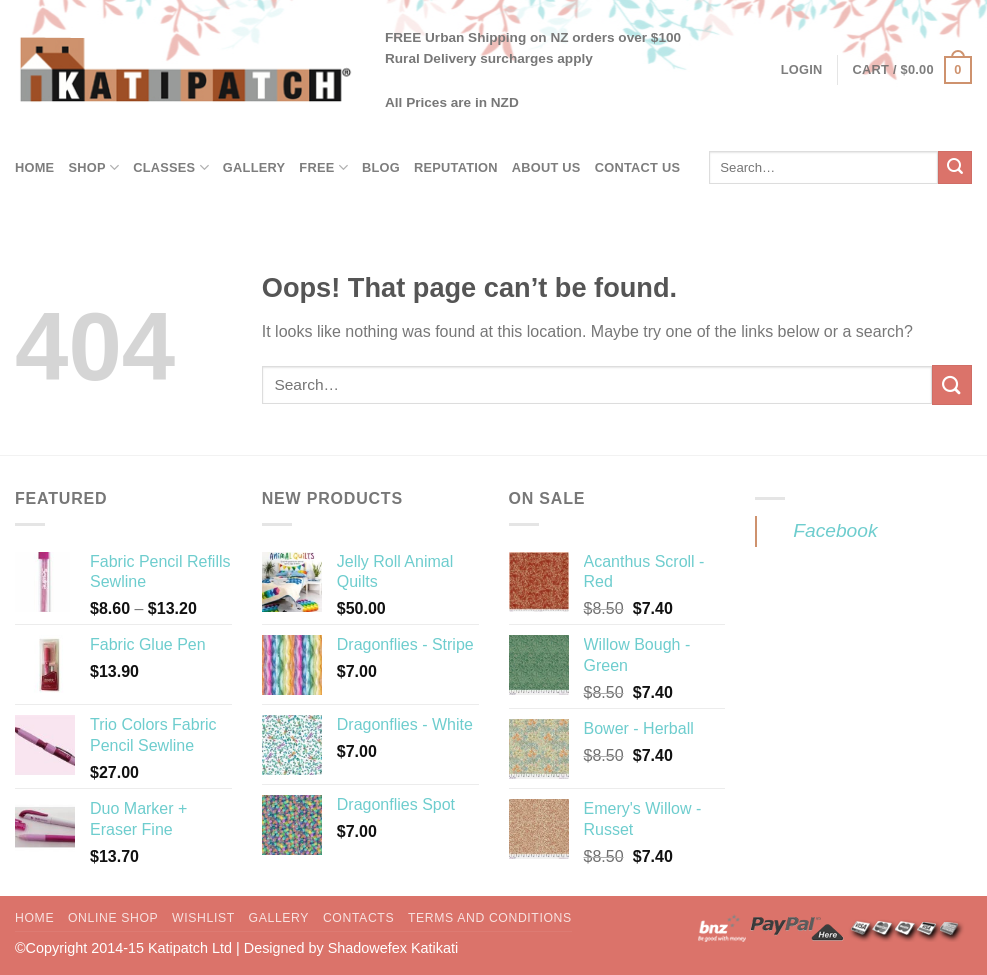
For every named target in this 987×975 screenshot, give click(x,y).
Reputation (456, 167)
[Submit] (955, 168)
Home (34, 167)
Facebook (835, 530)
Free (323, 167)
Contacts (358, 918)
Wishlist (203, 918)
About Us (546, 167)
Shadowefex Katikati (393, 948)
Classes (171, 167)
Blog (381, 167)
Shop (93, 167)
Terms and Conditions (490, 918)
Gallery (254, 167)
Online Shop (113, 918)
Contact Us (638, 167)
